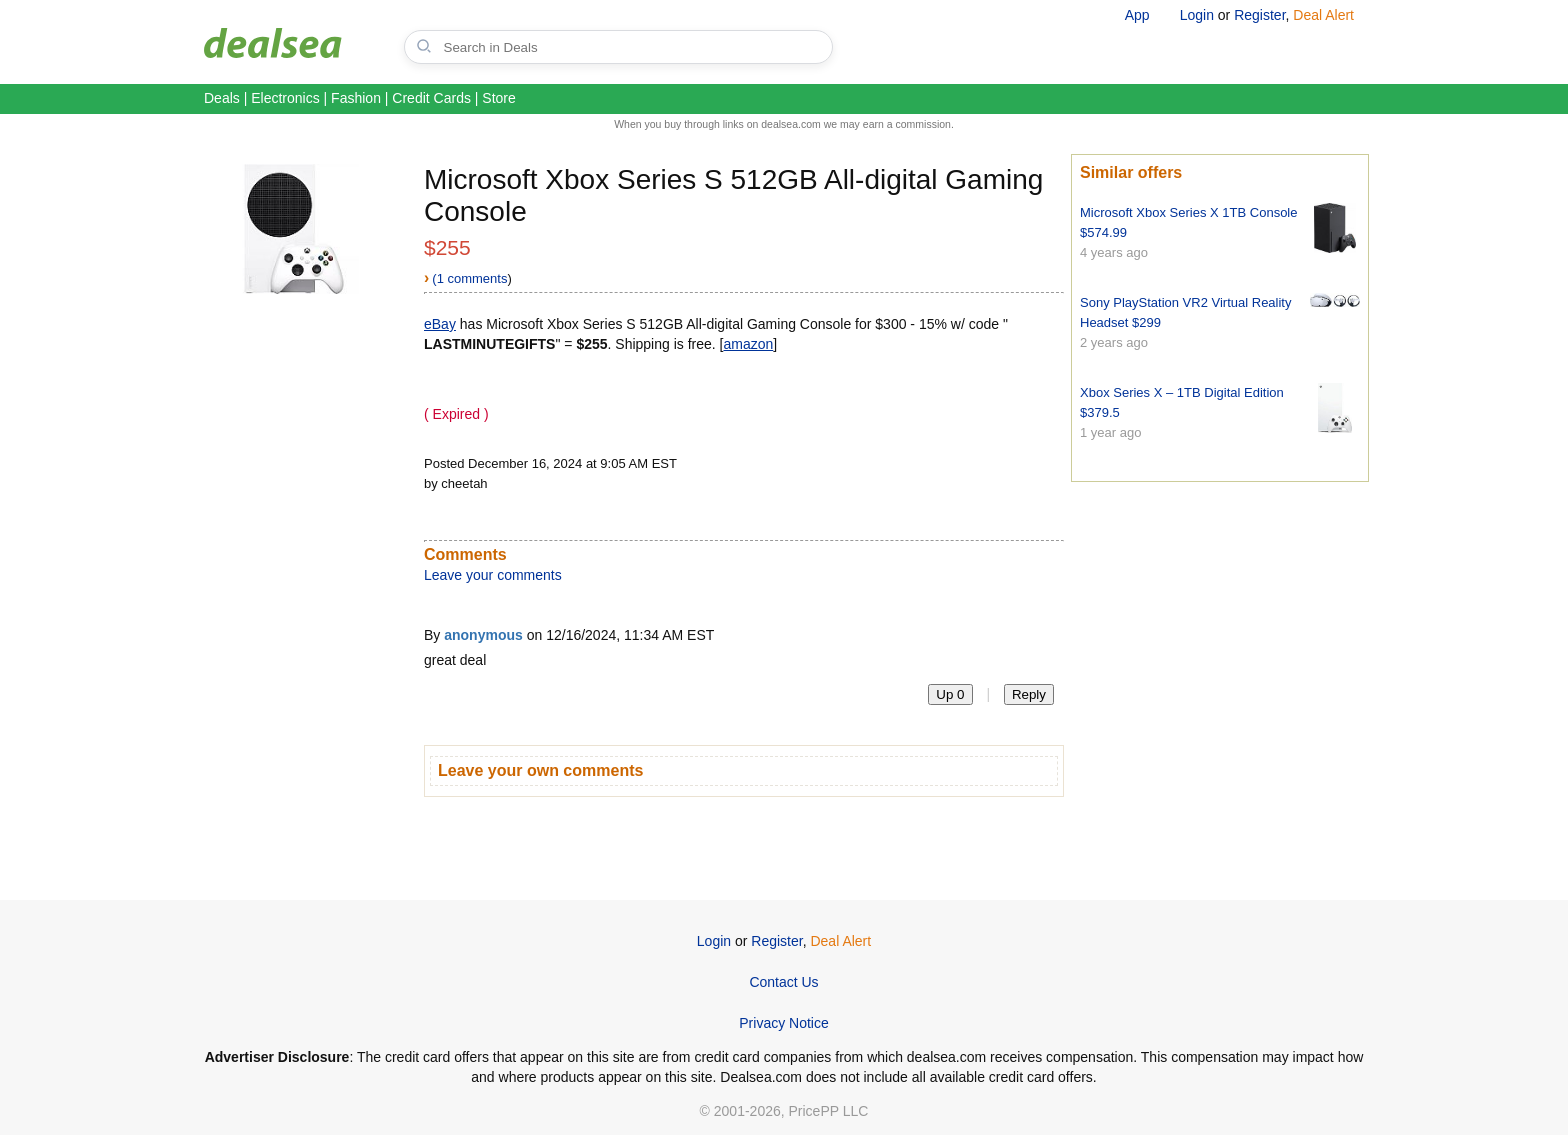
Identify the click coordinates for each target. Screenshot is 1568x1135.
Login (1197, 15)
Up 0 (950, 694)
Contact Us (783, 982)
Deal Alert (1323, 15)
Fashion (356, 98)
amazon (748, 344)
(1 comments (469, 278)
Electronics (285, 98)
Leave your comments (493, 575)
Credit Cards (431, 98)
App (1137, 15)
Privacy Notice (783, 1023)
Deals (222, 98)
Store (498, 98)
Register (1259, 15)
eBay (440, 324)
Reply (1029, 694)
